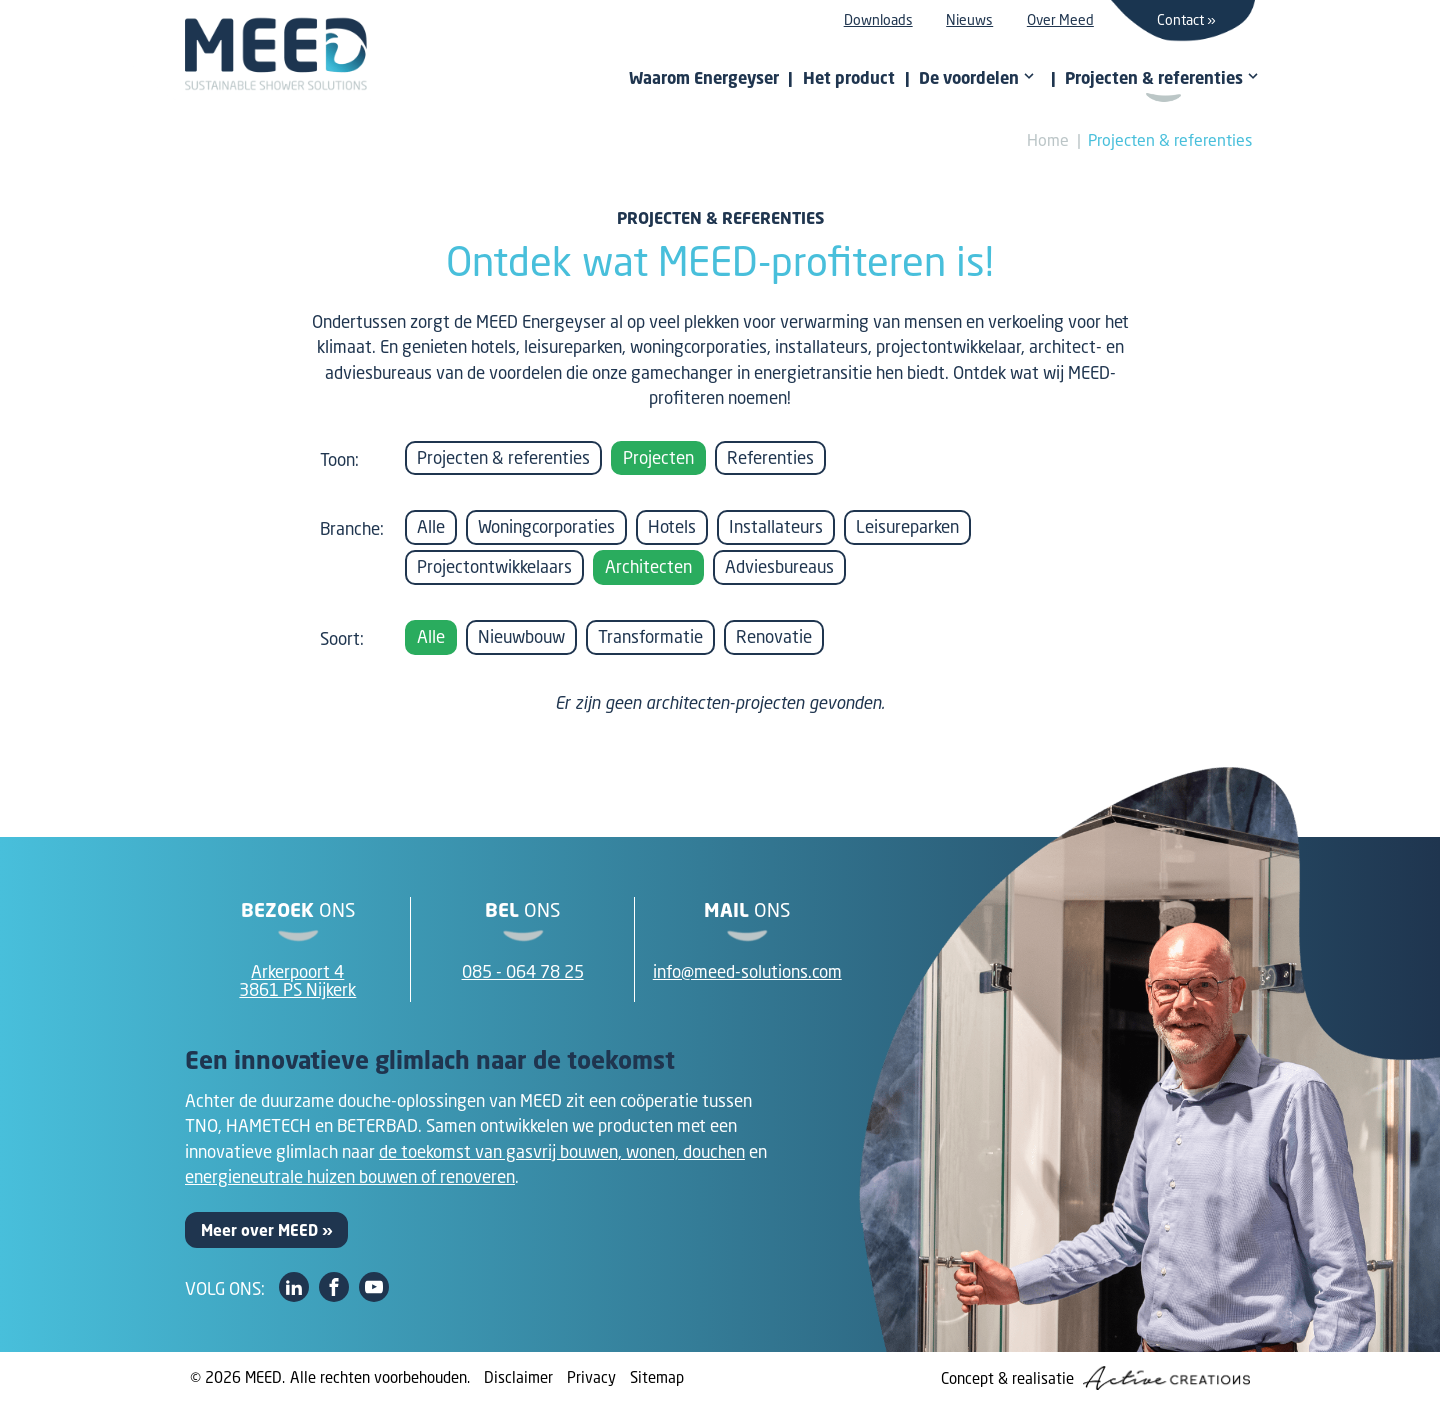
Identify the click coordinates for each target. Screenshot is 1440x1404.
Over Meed (1060, 19)
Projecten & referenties (1170, 139)
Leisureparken (907, 526)
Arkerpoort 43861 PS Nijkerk (297, 981)
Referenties (770, 457)
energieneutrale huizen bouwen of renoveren (350, 1176)
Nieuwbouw (521, 636)
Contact (1180, 19)
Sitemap (657, 1377)
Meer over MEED (259, 1230)
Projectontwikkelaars (494, 566)
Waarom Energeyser (704, 78)
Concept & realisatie (1095, 1378)
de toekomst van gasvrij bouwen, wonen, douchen (562, 1151)
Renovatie (774, 636)
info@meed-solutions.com (747, 971)
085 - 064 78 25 (523, 971)
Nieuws (969, 19)
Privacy (591, 1377)
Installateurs (776, 526)
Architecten (648, 566)
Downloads (878, 19)
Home (1048, 139)
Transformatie (650, 636)
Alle (431, 526)
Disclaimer (518, 1377)
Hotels (672, 526)
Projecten (658, 457)
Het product (849, 78)
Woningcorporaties (546, 526)
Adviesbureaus (779, 566)
